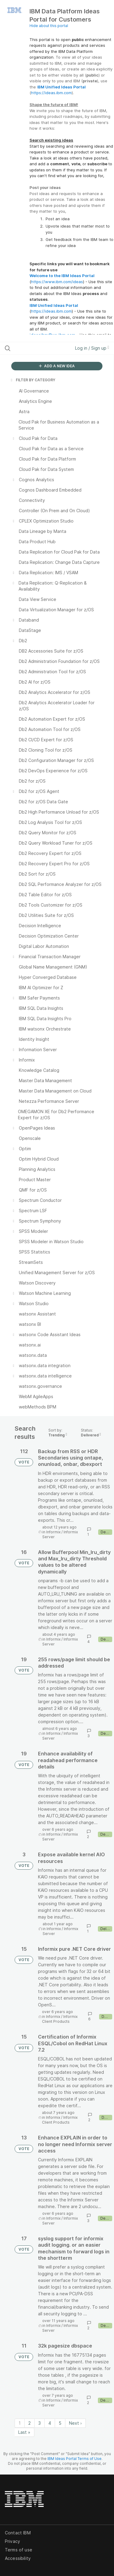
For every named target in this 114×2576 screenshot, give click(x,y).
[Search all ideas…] (36, 348)
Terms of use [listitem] (18, 2549)
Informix (53, 1532)
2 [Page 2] (29, 2423)
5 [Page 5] (60, 2423)
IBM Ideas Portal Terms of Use (74, 2458)
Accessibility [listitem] (18, 2558)
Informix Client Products (60, 2019)
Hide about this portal (48, 25)
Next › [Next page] (75, 2423)
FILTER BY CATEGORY (32, 380)
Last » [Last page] (24, 2432)
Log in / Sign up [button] (92, 348)
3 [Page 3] (39, 2423)
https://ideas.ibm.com (51, 92)
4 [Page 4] (49, 2423)
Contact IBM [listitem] (18, 2532)
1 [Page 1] (20, 2423)
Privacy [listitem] (12, 2541)
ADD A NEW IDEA (57, 366)
